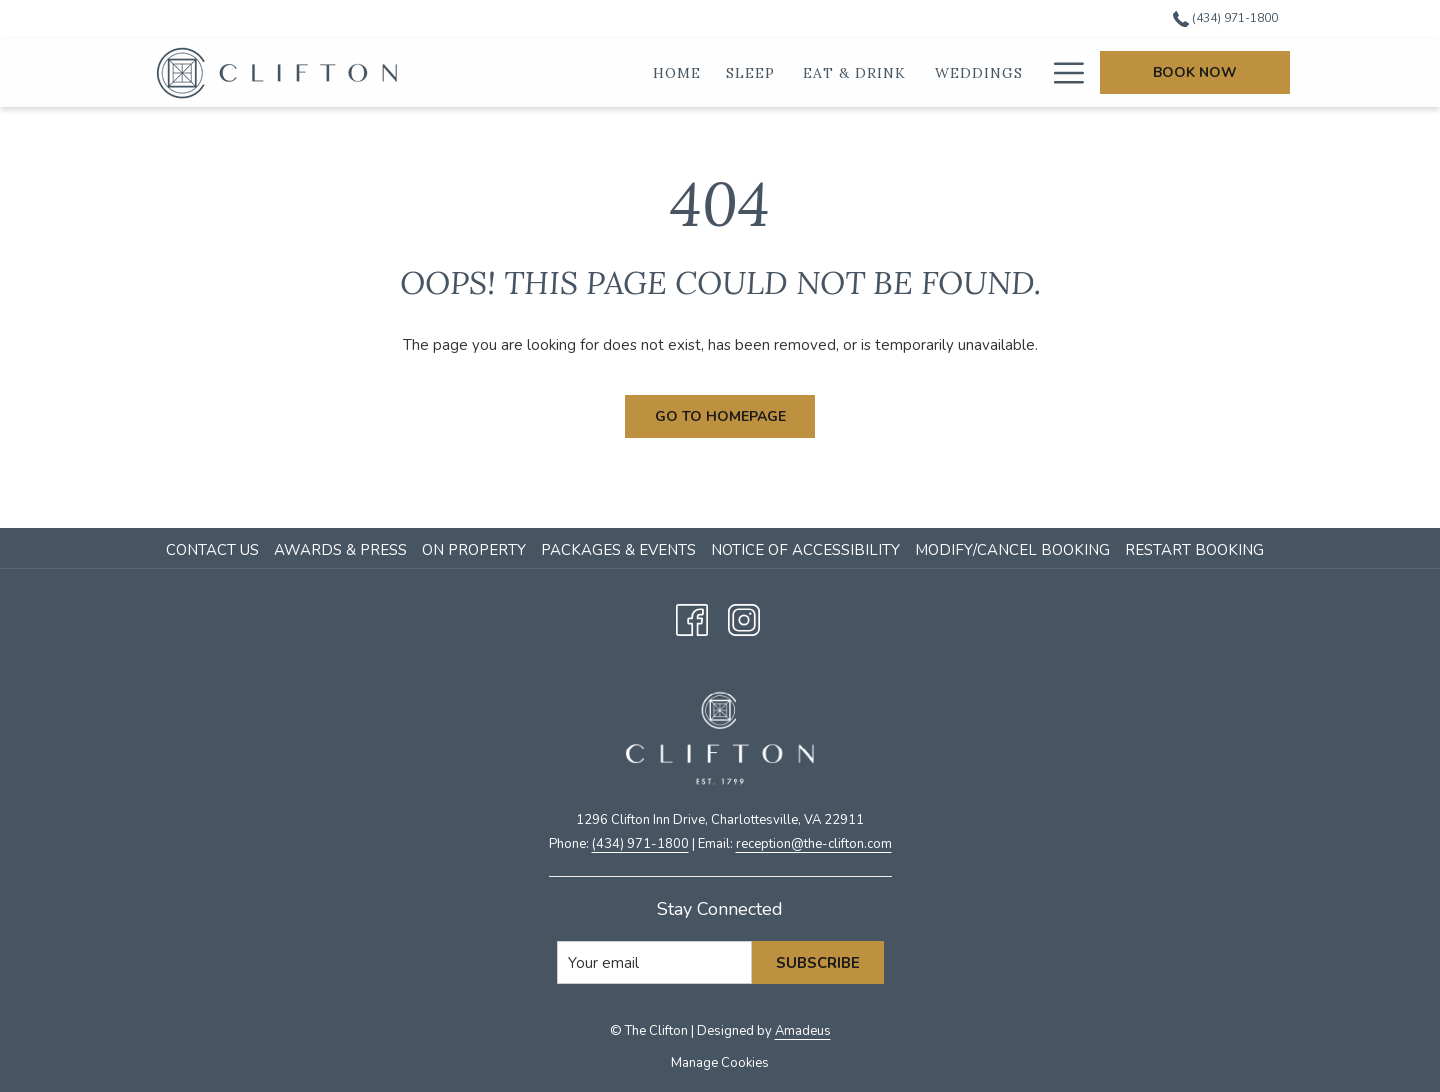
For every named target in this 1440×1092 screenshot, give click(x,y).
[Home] (677, 72)
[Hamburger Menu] (1061, 72)
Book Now (1195, 72)
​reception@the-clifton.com (814, 844)
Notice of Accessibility (805, 550)
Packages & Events (618, 550)
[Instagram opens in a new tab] (744, 617)
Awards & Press (340, 550)
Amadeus (803, 1031)
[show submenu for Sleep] (789, 72)
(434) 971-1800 (640, 844)
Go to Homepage (720, 416)
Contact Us (212, 550)
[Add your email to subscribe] (654, 962)
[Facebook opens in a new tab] (692, 617)
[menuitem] (215, 550)
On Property (474, 550)
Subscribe (818, 963)
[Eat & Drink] (855, 72)
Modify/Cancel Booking (1012, 550)
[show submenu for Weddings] (1037, 72)
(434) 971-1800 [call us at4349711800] (1225, 18)
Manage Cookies (720, 1063)
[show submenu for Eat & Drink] (921, 72)
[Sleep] (751, 72)
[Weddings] (979, 72)
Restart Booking (1194, 550)
